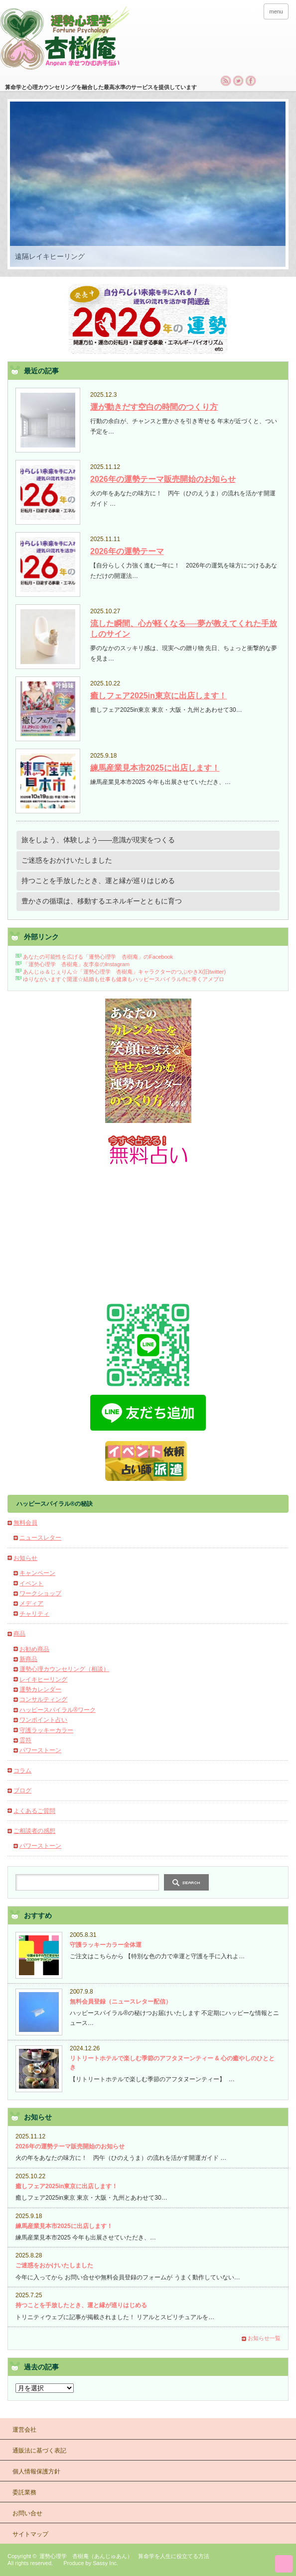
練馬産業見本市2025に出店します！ (155, 768)
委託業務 (24, 2492)
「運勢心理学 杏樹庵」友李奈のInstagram (76, 964)
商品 (19, 1633)
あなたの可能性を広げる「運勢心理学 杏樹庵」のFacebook (97, 957)
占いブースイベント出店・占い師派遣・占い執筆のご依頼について (148, 1461)
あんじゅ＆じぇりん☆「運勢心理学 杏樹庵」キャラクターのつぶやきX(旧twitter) (124, 972)
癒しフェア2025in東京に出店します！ (158, 695)
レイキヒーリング (43, 1679)
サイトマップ (30, 2534)
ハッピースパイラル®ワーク (57, 1709)
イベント (31, 1583)
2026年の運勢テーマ (127, 551)
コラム (22, 1770)
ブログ (22, 1790)
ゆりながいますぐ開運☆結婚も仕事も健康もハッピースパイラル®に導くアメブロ (123, 979)
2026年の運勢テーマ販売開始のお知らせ (163, 479)
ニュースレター (40, 1537)
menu (276, 11)
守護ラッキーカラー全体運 (106, 1944)
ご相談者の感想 (34, 1830)
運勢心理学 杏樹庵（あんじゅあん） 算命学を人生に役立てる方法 (124, 2556)
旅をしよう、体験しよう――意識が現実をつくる (98, 840)
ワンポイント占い (43, 1719)
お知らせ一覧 (264, 2338)
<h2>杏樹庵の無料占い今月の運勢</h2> (148, 1231)
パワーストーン (40, 1750)
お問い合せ (27, 2513)
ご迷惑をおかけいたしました (66, 860)
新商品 (28, 1659)
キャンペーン (37, 1572)
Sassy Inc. (105, 2563)
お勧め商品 (34, 1649)
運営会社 (24, 2429)
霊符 (25, 1740)
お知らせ (25, 1558)
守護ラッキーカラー (46, 1730)
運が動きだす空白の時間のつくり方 (154, 407)
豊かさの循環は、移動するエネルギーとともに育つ (101, 901)
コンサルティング (43, 1699)
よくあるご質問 (34, 1810)
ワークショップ (40, 1593)
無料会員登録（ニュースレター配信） (120, 2001)
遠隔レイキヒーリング (50, 256)
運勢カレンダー (40, 1689)
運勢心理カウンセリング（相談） (64, 1669)
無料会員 (25, 1522)
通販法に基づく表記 (39, 2450)
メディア (31, 1603)
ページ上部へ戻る (284, 2564)
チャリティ (34, 1613)
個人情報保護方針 (36, 2471)
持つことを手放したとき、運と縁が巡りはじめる (98, 881)
